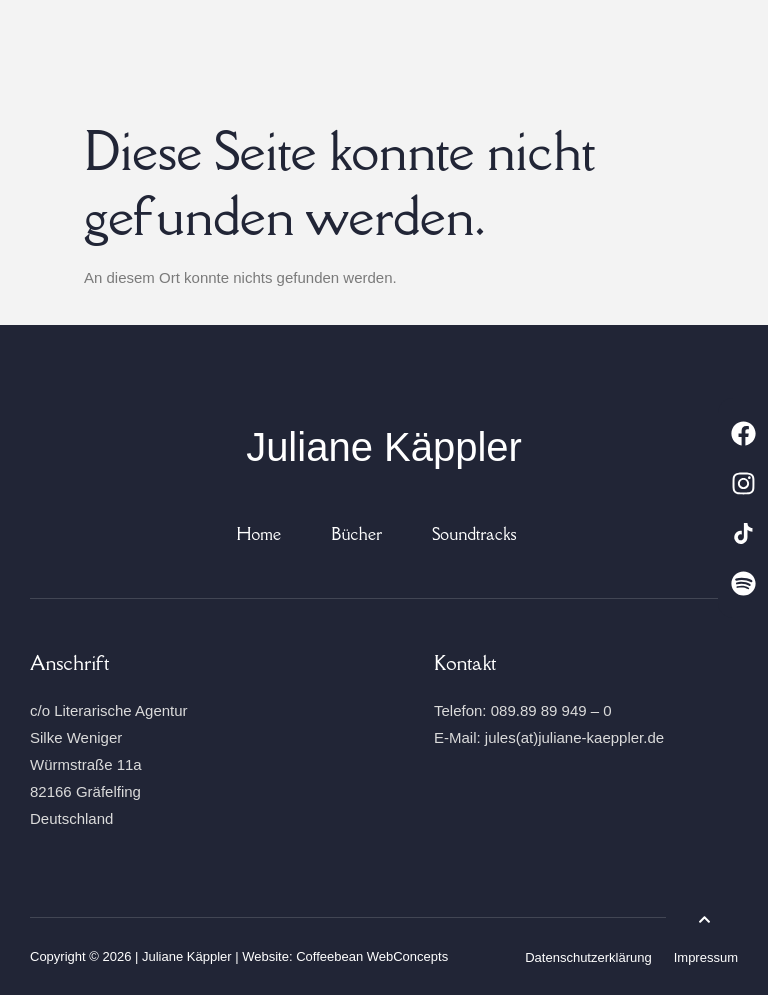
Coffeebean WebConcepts (372, 956)
